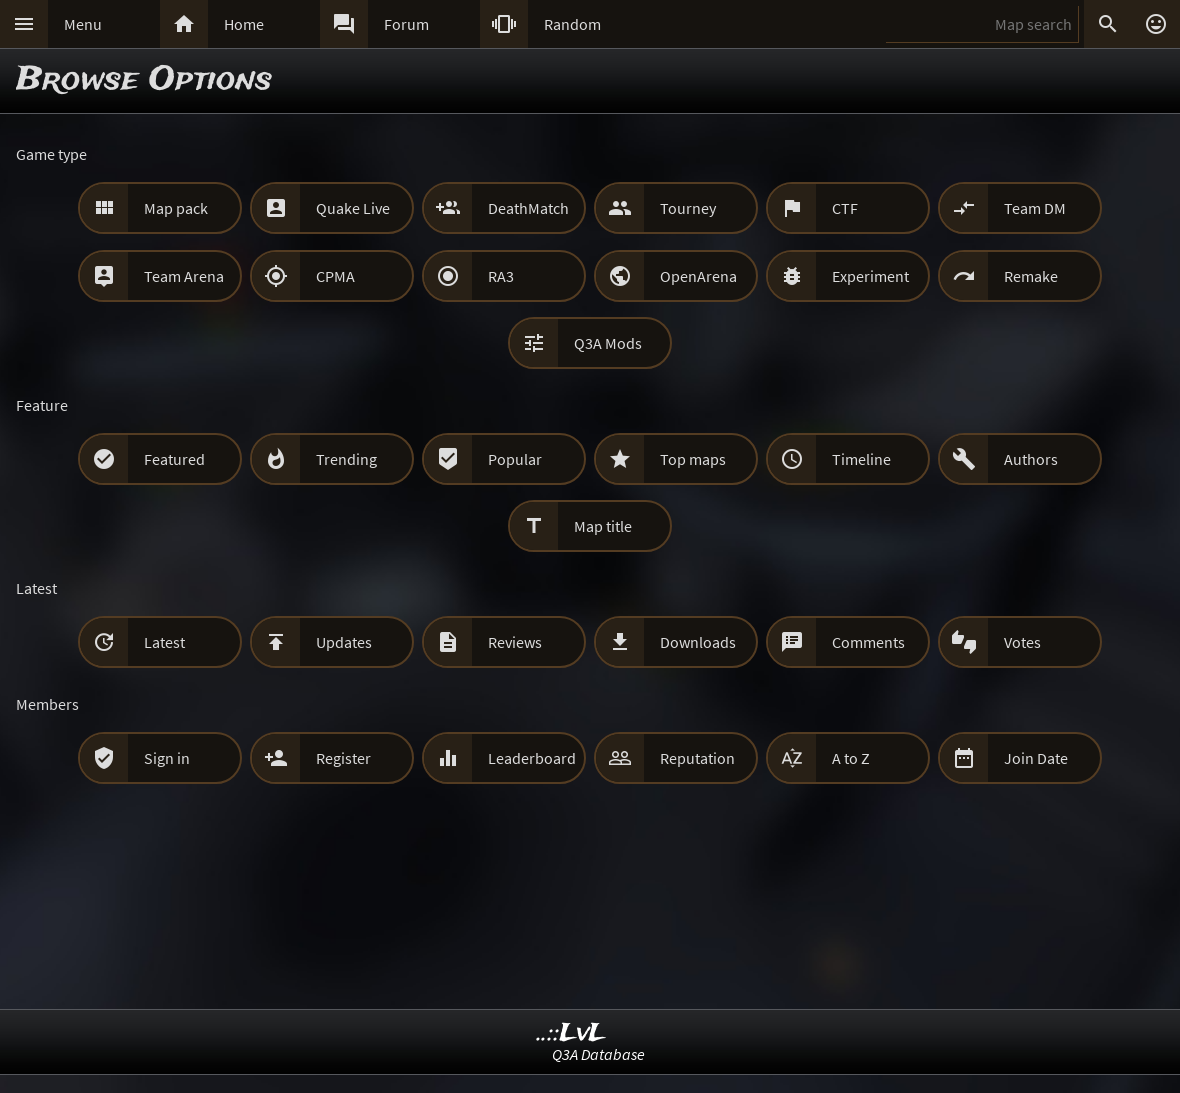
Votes (1022, 642)
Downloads (698, 642)
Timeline (861, 459)
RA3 (501, 276)
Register (343, 758)
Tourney (688, 208)
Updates (344, 642)
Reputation (697, 758)
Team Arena (184, 276)
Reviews (515, 642)
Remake (1031, 276)
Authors (1031, 459)
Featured (174, 459)
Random (572, 24)
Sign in (167, 758)
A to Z (851, 758)
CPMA (335, 276)
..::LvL (571, 1033)
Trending (346, 459)
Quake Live (353, 208)
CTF (845, 208)
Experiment (870, 276)
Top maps (693, 459)
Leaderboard (532, 758)
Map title (603, 526)
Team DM (1035, 208)
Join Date (1036, 758)
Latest (164, 642)
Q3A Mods (608, 343)
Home (244, 24)
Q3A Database (598, 1054)
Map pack (176, 208)
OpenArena (698, 276)
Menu (83, 24)
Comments (868, 642)
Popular (515, 459)
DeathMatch (528, 208)
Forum (406, 24)
